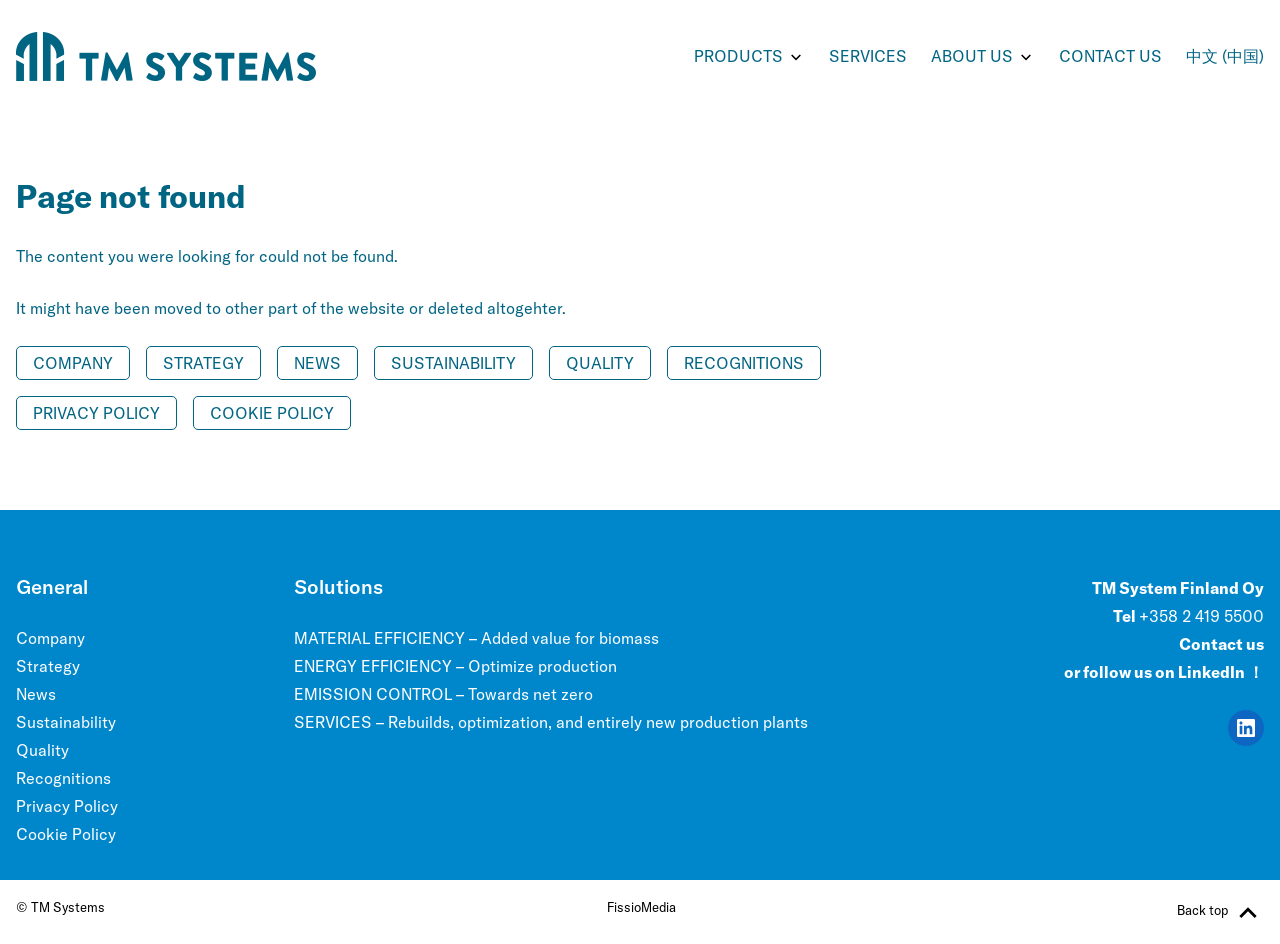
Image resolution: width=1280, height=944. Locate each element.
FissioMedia (641, 907)
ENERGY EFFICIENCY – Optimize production (455, 666)
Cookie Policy (272, 413)
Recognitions (744, 363)
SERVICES (868, 56)
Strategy (203, 363)
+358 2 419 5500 (1201, 616)
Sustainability (453, 363)
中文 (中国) (1225, 56)
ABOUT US (972, 56)
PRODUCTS (738, 56)
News (317, 363)
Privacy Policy (96, 413)
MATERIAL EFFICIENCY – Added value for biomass (476, 638)
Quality (600, 363)
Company (73, 363)
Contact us (1110, 56)
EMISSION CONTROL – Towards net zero (443, 694)
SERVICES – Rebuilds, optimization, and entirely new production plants (551, 722)
